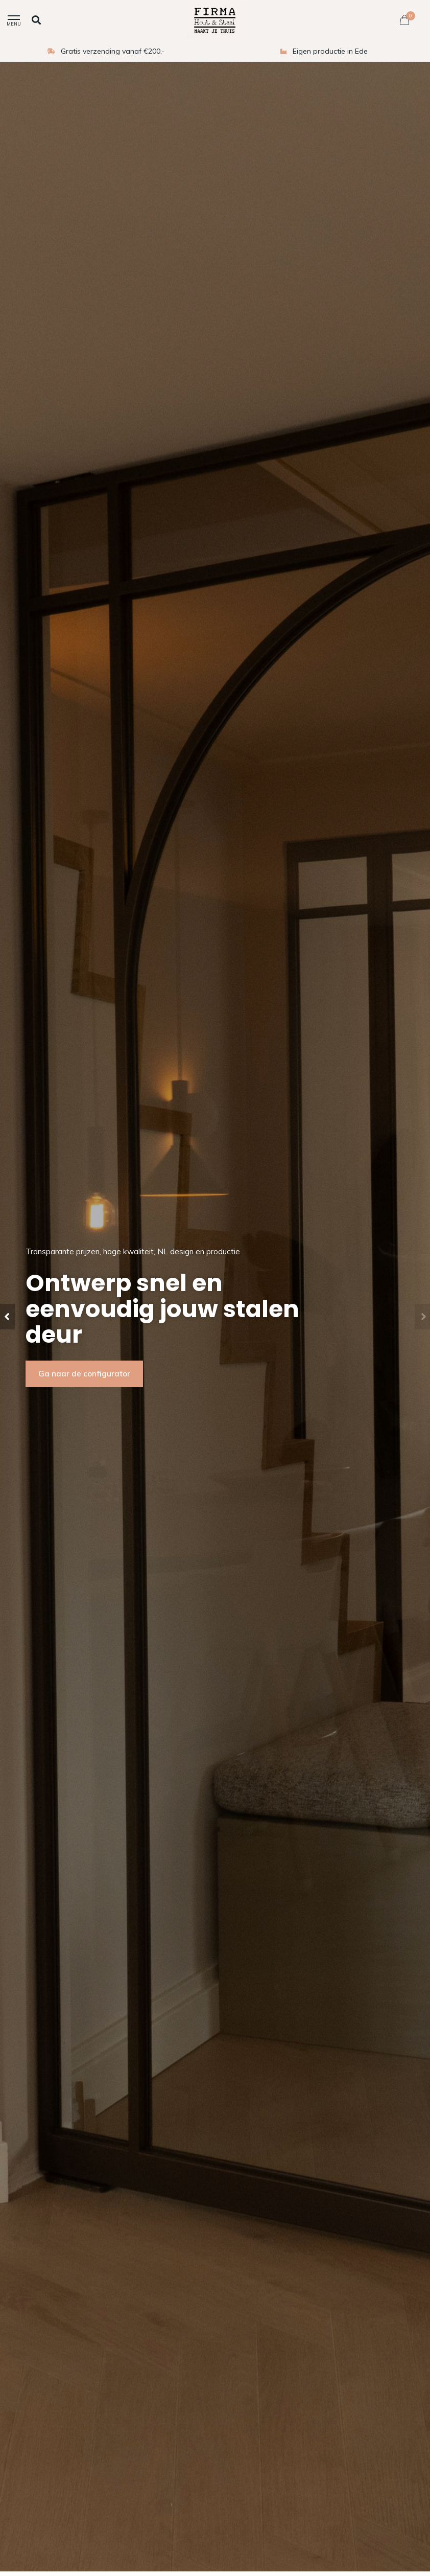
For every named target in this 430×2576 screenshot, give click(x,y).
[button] (7, 1316)
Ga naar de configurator (84, 1373)
